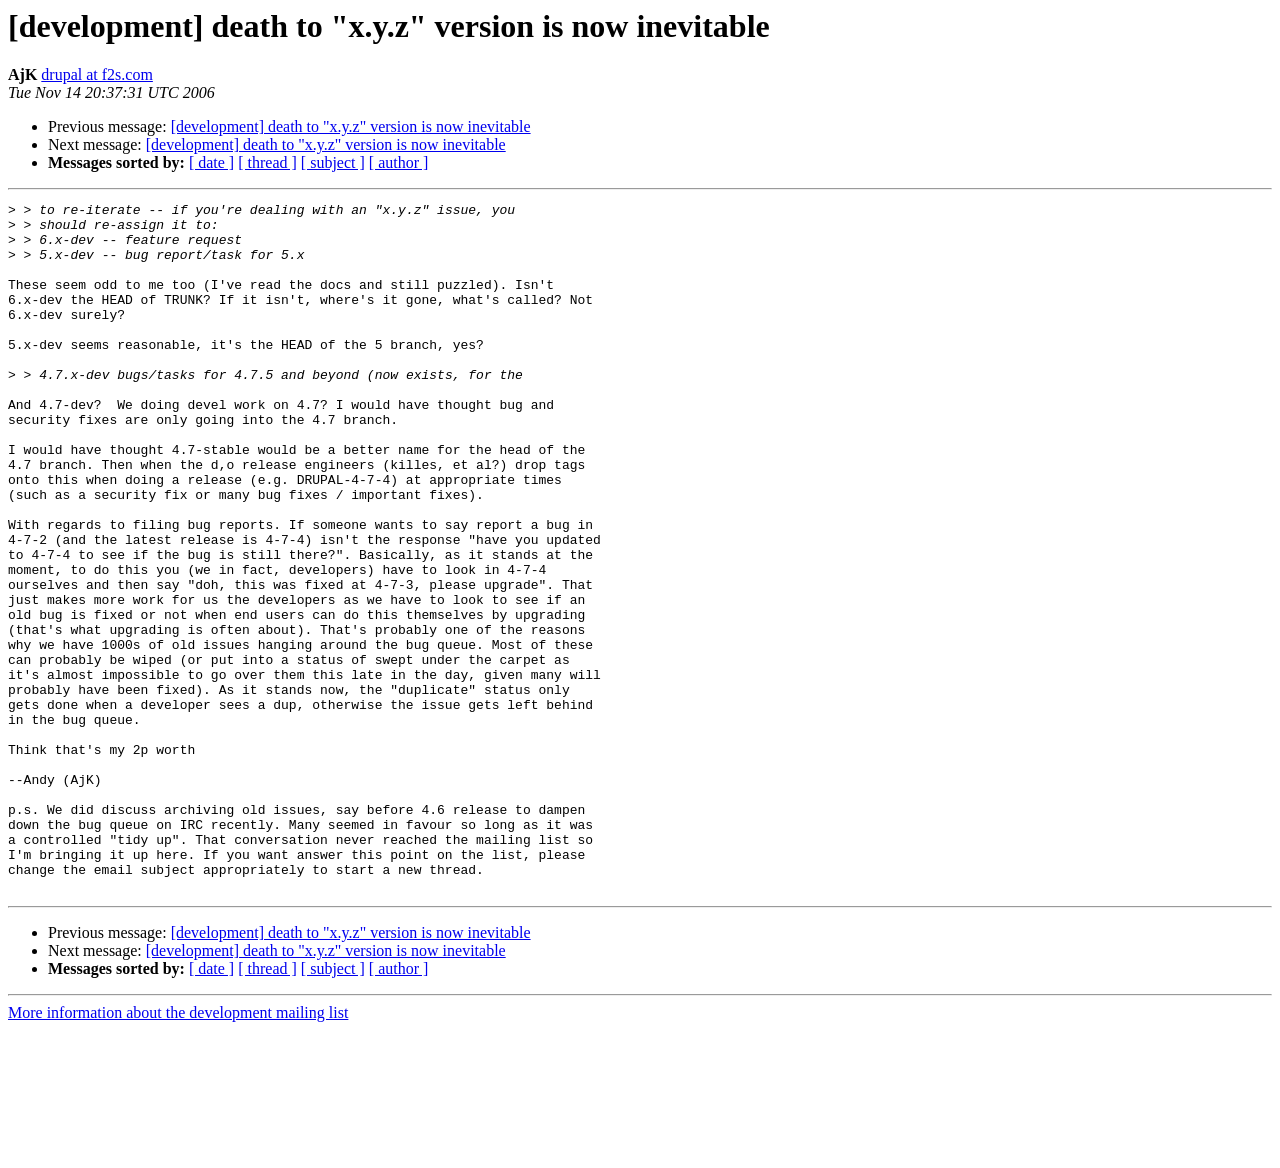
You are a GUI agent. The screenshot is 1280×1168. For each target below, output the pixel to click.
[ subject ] (333, 162)
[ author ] (399, 162)
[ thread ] (267, 162)
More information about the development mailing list (178, 1150)
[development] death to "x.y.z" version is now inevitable (351, 126)
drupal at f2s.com (97, 74)
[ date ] (211, 162)
